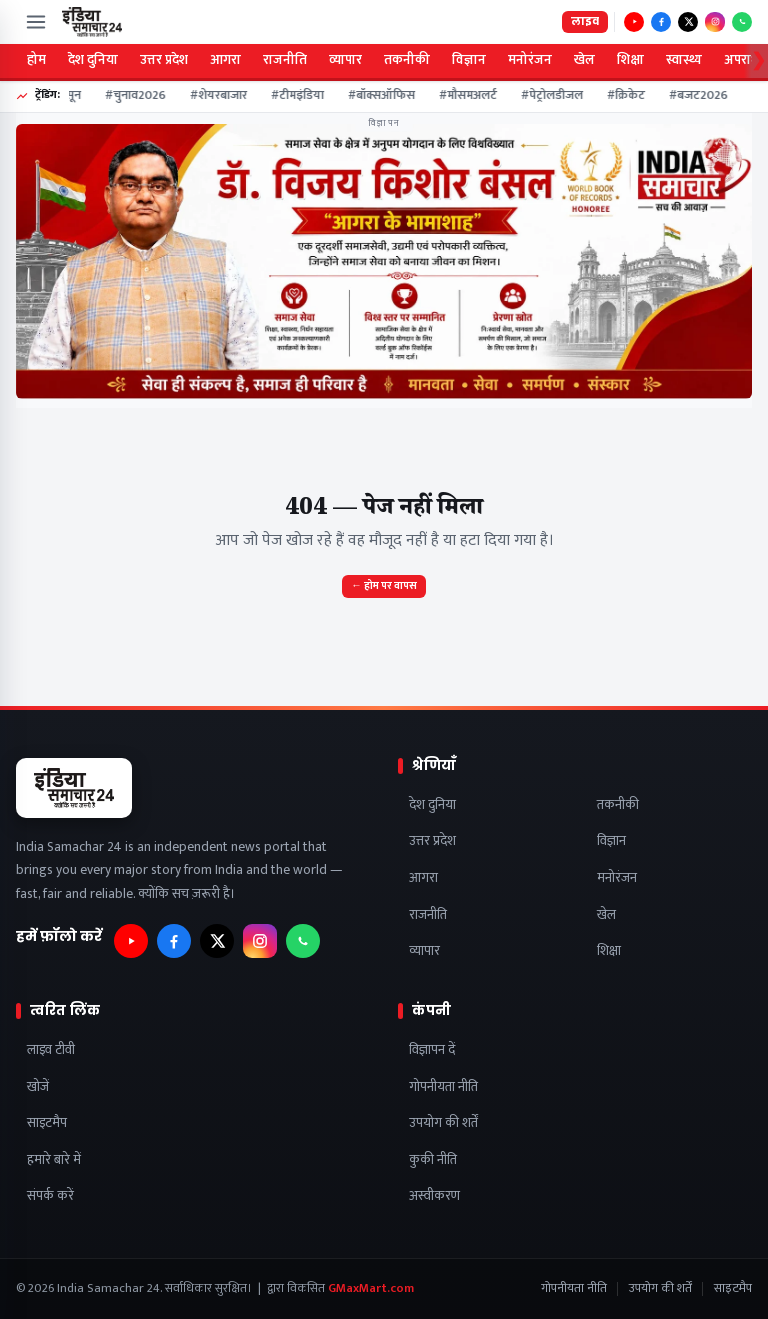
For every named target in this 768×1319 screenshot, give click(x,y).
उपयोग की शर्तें (443, 1123)
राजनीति (285, 60)
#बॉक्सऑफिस (385, 96)
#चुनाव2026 (139, 96)
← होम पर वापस (384, 586)
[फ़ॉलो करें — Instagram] (715, 22)
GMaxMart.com (371, 1288)
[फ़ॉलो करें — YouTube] (634, 22)
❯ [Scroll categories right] (758, 61)
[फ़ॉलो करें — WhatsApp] (742, 22)
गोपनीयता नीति (443, 1087)
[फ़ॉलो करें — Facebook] (661, 22)
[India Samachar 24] (92, 22)
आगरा (225, 60)
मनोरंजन (530, 60)
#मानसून (64, 96)
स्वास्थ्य (684, 60)
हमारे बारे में (54, 1160)
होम (36, 60)
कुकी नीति (433, 1160)
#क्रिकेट (630, 96)
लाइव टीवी (51, 1050)
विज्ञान (469, 60)
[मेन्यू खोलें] (36, 22)
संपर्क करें (50, 1196)
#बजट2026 (702, 96)
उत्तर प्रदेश (164, 60)
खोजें (38, 1087)
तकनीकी (407, 60)
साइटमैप (47, 1123)
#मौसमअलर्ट (472, 96)
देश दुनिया (93, 60)
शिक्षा (630, 60)
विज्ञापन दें (432, 1050)
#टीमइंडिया (301, 96)
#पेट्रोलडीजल (556, 96)
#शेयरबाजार (222, 96)
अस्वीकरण (434, 1196)
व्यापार (345, 60)
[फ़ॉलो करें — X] (688, 22)
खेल (584, 60)
